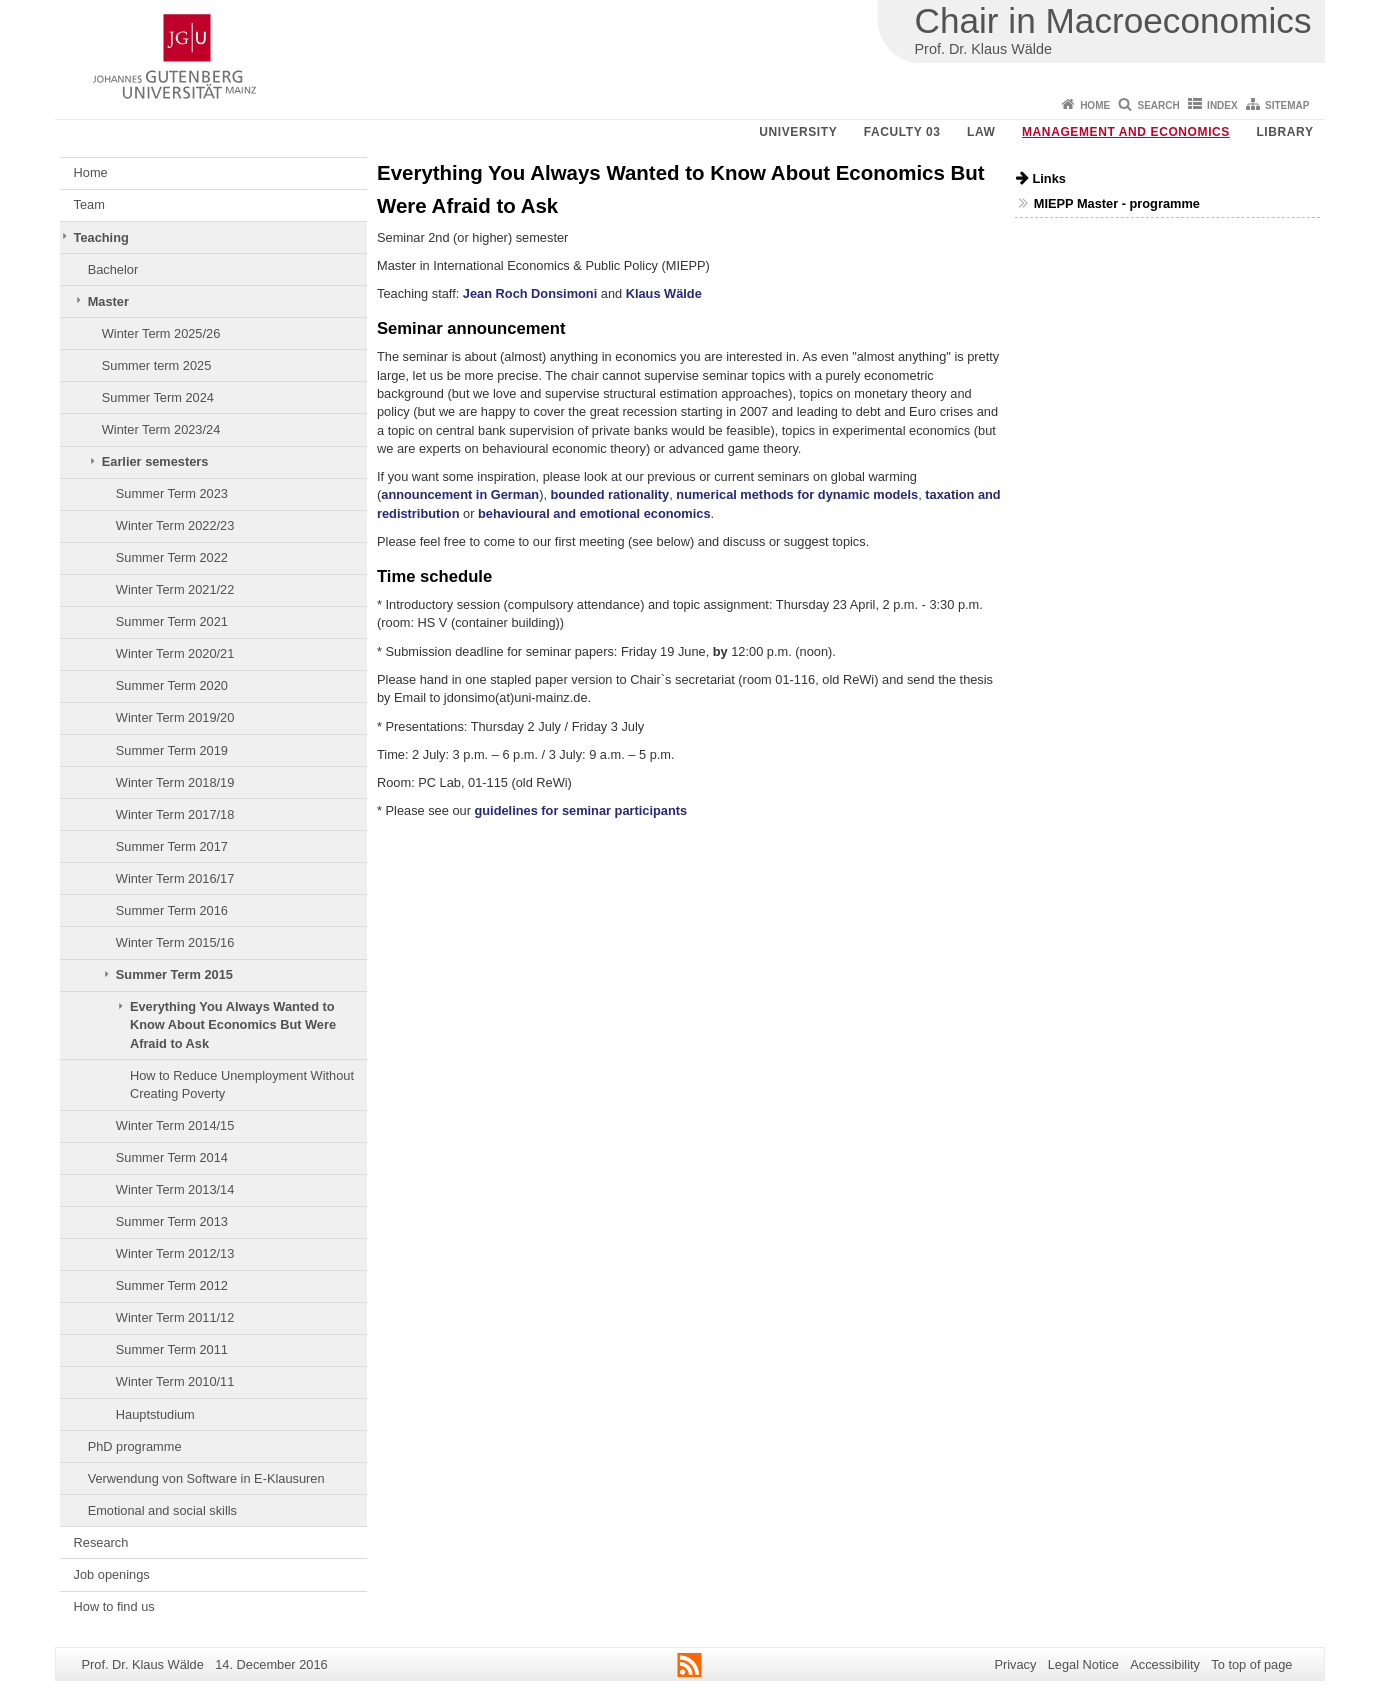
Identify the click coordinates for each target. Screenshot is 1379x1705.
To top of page (1251, 1664)
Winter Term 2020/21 (175, 653)
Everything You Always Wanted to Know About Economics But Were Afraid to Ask (233, 1025)
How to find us (114, 1606)
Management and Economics (1126, 132)
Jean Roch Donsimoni (530, 293)
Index (1222, 105)
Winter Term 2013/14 (175, 1189)
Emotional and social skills (162, 1510)
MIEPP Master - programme (1117, 203)
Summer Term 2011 (172, 1349)
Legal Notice (1083, 1664)
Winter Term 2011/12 (175, 1317)
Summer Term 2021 (172, 621)
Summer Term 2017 (172, 846)
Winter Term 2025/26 (161, 333)
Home (1095, 105)
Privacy (1015, 1664)
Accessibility (1165, 1664)
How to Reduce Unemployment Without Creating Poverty (242, 1084)
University (798, 132)
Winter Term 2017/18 (175, 814)
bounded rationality (610, 494)
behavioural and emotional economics (594, 513)
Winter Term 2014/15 (175, 1125)
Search (1159, 105)
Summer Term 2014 (172, 1157)
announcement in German (460, 494)
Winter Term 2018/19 (175, 782)
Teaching (101, 237)
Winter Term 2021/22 (175, 589)
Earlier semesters (155, 461)
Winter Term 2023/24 (161, 429)
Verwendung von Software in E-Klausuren (206, 1478)
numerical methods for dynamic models (797, 494)
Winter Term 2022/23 (175, 525)
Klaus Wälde (664, 293)
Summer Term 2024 (158, 397)
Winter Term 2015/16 (175, 942)
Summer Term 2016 (172, 910)
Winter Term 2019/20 (175, 717)
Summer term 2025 (157, 365)
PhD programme (135, 1446)
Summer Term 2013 (172, 1221)
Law (981, 132)
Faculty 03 (902, 132)
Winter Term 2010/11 (175, 1381)
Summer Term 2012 (172, 1285)
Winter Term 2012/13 (175, 1253)
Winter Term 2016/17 (175, 878)
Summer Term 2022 (172, 557)
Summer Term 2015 (174, 974)
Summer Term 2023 (172, 493)
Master (108, 301)
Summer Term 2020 (172, 685)
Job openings (112, 1574)
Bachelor (113, 269)
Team (89, 204)
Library (1284, 132)
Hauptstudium (155, 1414)
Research (101, 1542)
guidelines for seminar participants (580, 810)
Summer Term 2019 (172, 750)
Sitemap (1287, 105)
